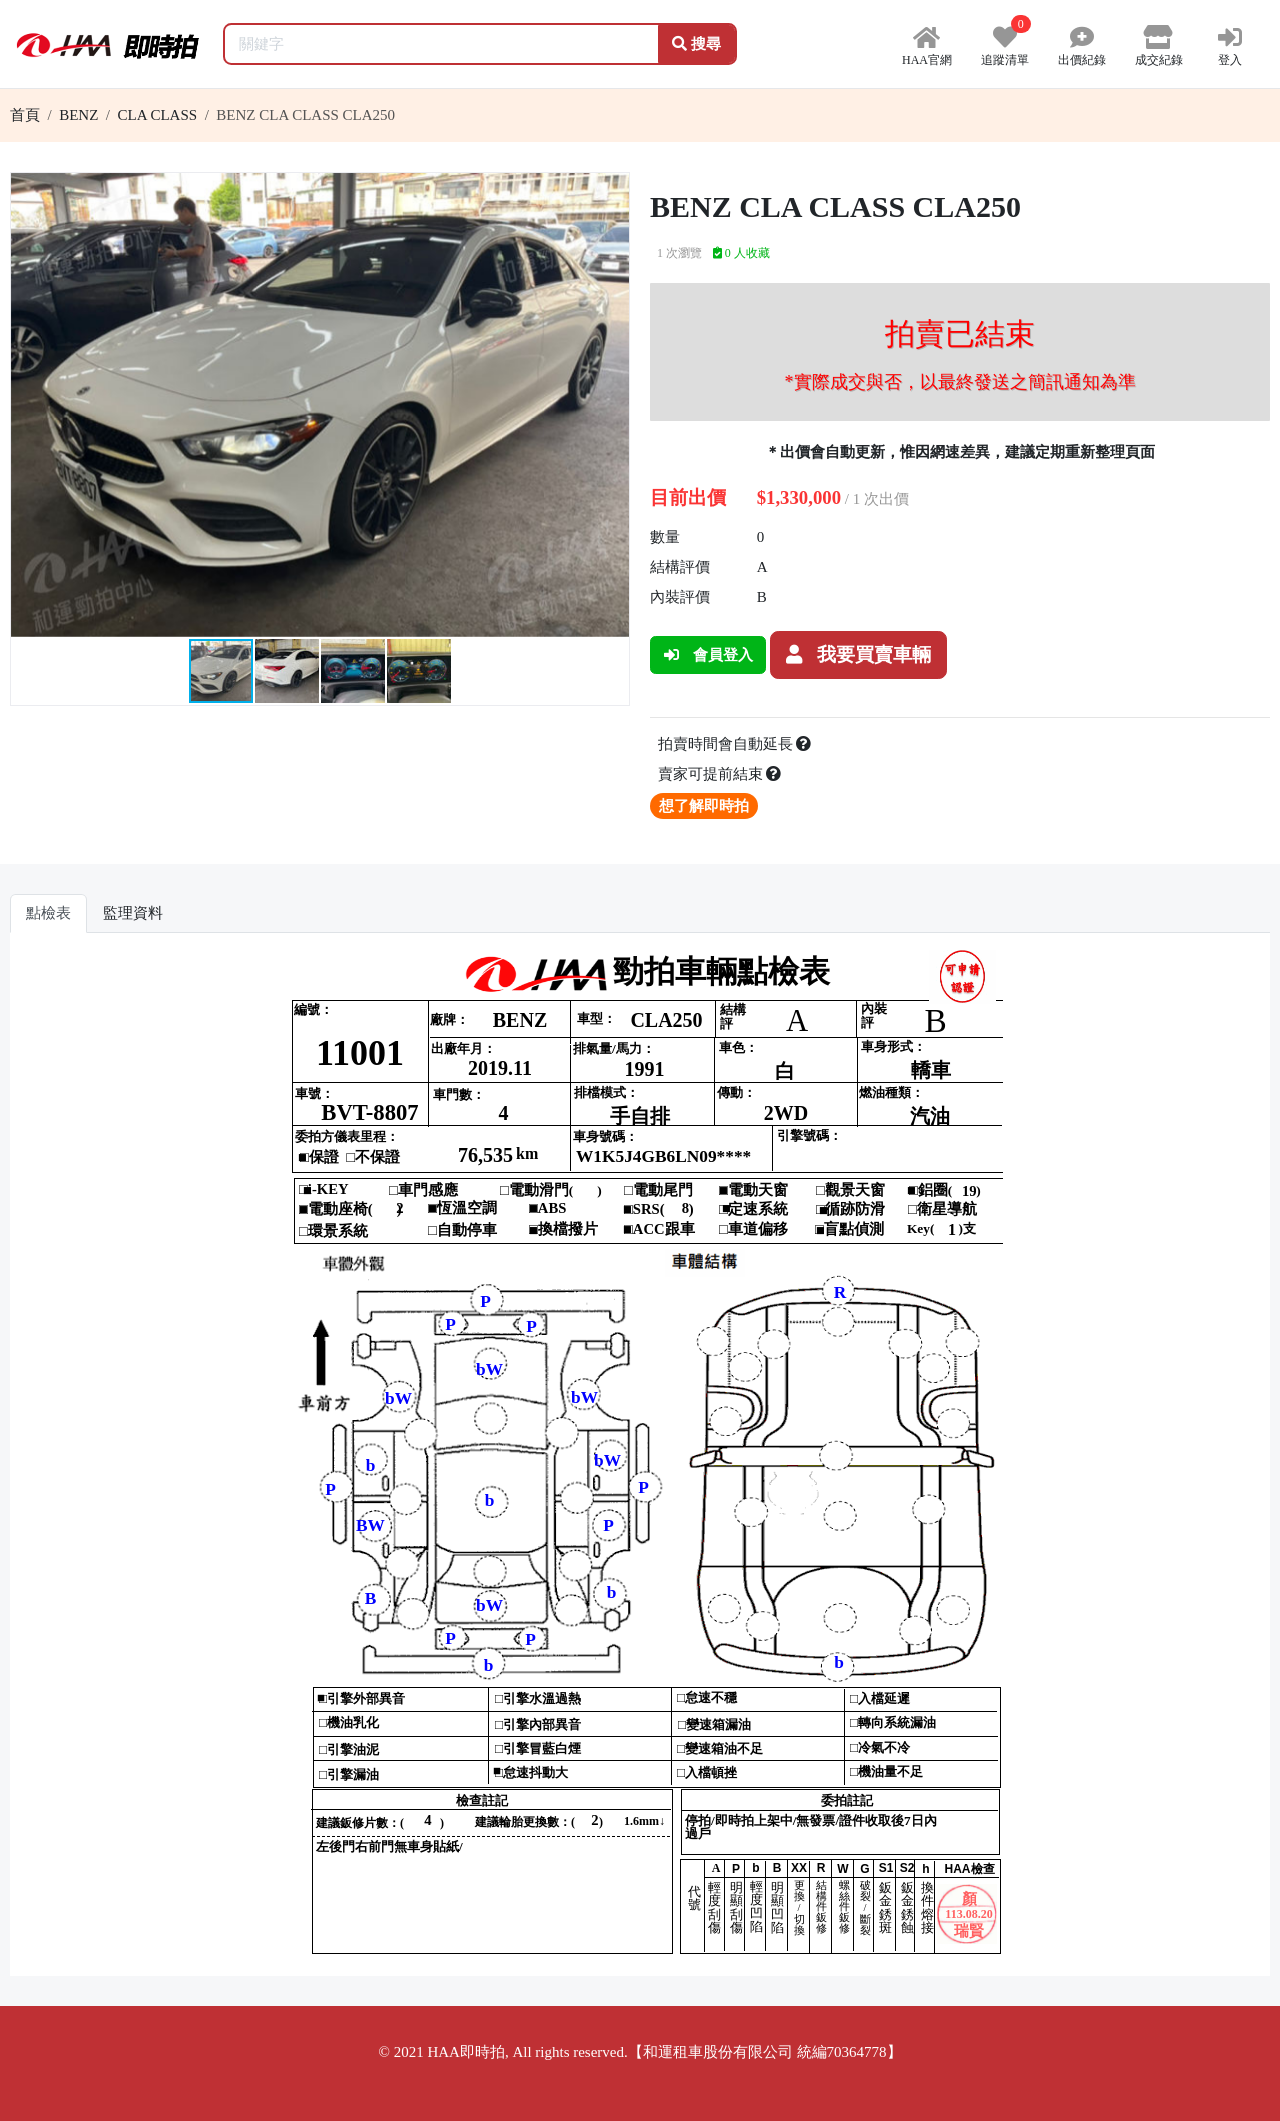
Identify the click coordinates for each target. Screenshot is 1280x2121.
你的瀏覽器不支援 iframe (640, 1462)
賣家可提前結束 (720, 774)
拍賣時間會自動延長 (735, 744)
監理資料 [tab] (133, 913)
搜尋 (696, 44)
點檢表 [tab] (48, 913)
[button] (611, 191)
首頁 (25, 115)
